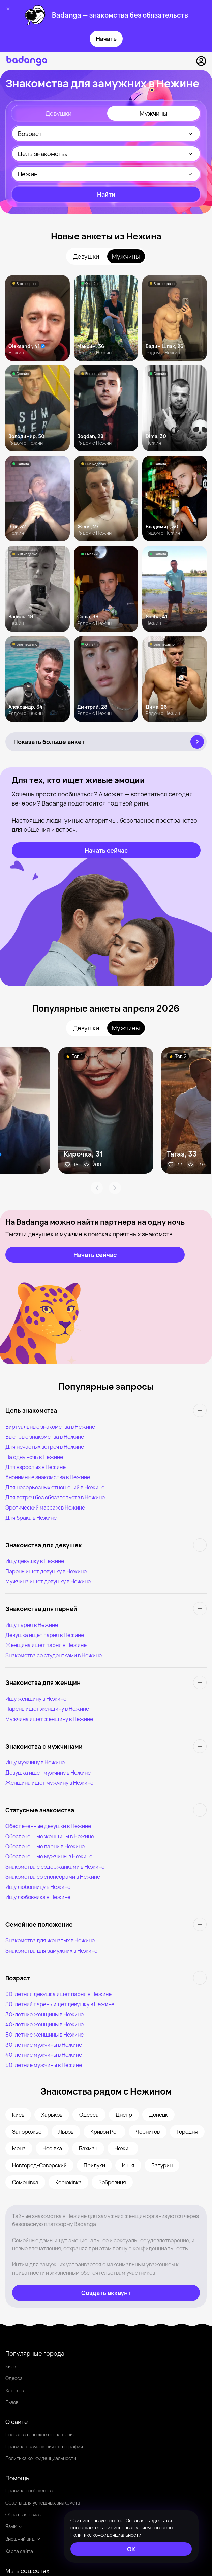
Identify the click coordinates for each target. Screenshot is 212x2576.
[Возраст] (106, 1978)
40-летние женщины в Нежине (44, 2024)
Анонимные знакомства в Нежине (47, 1477)
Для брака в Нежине (31, 1517)
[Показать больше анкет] (106, 741)
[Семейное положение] (106, 1924)
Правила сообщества (29, 2490)
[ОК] (131, 2549)
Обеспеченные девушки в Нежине (48, 1826)
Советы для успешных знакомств (42, 2502)
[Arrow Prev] (97, 1188)
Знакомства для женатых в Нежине (50, 1940)
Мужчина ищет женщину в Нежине (49, 1719)
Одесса (14, 2378)
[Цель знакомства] (106, 1410)
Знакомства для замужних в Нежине (51, 1950)
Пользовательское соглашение (40, 2434)
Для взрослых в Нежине (35, 1467)
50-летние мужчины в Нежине (43, 2065)
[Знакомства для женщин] (106, 1682)
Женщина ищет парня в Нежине (46, 1645)
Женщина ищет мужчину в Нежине (49, 1782)
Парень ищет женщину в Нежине (47, 1709)
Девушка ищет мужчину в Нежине (48, 1772)
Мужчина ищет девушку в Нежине (48, 1581)
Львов (11, 2402)
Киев (10, 2366)
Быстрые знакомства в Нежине (44, 1436)
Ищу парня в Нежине (31, 1625)
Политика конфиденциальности (40, 2458)
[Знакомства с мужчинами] (106, 1746)
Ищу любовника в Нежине (37, 1897)
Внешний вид (23, 2539)
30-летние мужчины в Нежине (43, 2044)
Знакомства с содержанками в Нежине (54, 1866)
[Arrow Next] (115, 1188)
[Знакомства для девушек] (106, 1545)
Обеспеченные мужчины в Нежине (48, 1856)
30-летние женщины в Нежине (44, 2014)
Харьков (14, 2390)
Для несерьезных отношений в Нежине (54, 1487)
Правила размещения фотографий (44, 2446)
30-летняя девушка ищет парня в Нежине (58, 1994)
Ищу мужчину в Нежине (35, 1762)
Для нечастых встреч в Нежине (44, 1447)
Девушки (58, 113)
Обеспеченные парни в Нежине (45, 1846)
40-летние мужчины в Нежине (43, 2054)
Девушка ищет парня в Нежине (44, 1635)
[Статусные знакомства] (106, 1810)
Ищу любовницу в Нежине (37, 1887)
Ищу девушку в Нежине (34, 1561)
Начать (106, 39)
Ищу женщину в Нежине (35, 1698)
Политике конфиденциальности (105, 2534)
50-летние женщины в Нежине (44, 2034)
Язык (14, 2526)
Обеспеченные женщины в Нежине (49, 1836)
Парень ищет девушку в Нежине (46, 1571)
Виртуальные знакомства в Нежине (50, 1426)
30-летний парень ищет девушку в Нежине (59, 2004)
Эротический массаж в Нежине (45, 1507)
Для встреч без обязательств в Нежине (55, 1497)
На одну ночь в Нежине (34, 1457)
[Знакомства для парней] (106, 1608)
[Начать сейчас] (106, 850)
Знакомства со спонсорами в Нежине (52, 1876)
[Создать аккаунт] (106, 2293)
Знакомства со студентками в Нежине (53, 1655)
